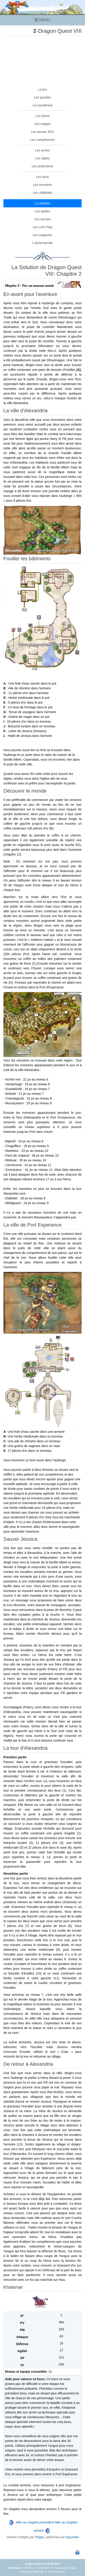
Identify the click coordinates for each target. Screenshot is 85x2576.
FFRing (29, 2567)
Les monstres (42, 185)
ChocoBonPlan (56, 2571)
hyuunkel (72, 2537)
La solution (42, 203)
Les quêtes (42, 211)
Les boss (42, 177)
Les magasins (42, 235)
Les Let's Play (42, 227)
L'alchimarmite (42, 243)
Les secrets (42, 219)
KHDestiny (44, 2567)
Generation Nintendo (31, 2571)
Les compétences (42, 139)
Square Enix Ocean (66, 2567)
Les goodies (42, 97)
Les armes (42, 150)
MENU (42, 20)
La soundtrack (43, 105)
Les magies (42, 124)
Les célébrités (42, 192)
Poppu (39, 2537)
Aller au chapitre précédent (31, 2522)
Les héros (42, 116)
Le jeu (42, 89)
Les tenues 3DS (42, 132)
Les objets (42, 158)
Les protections (42, 166)
